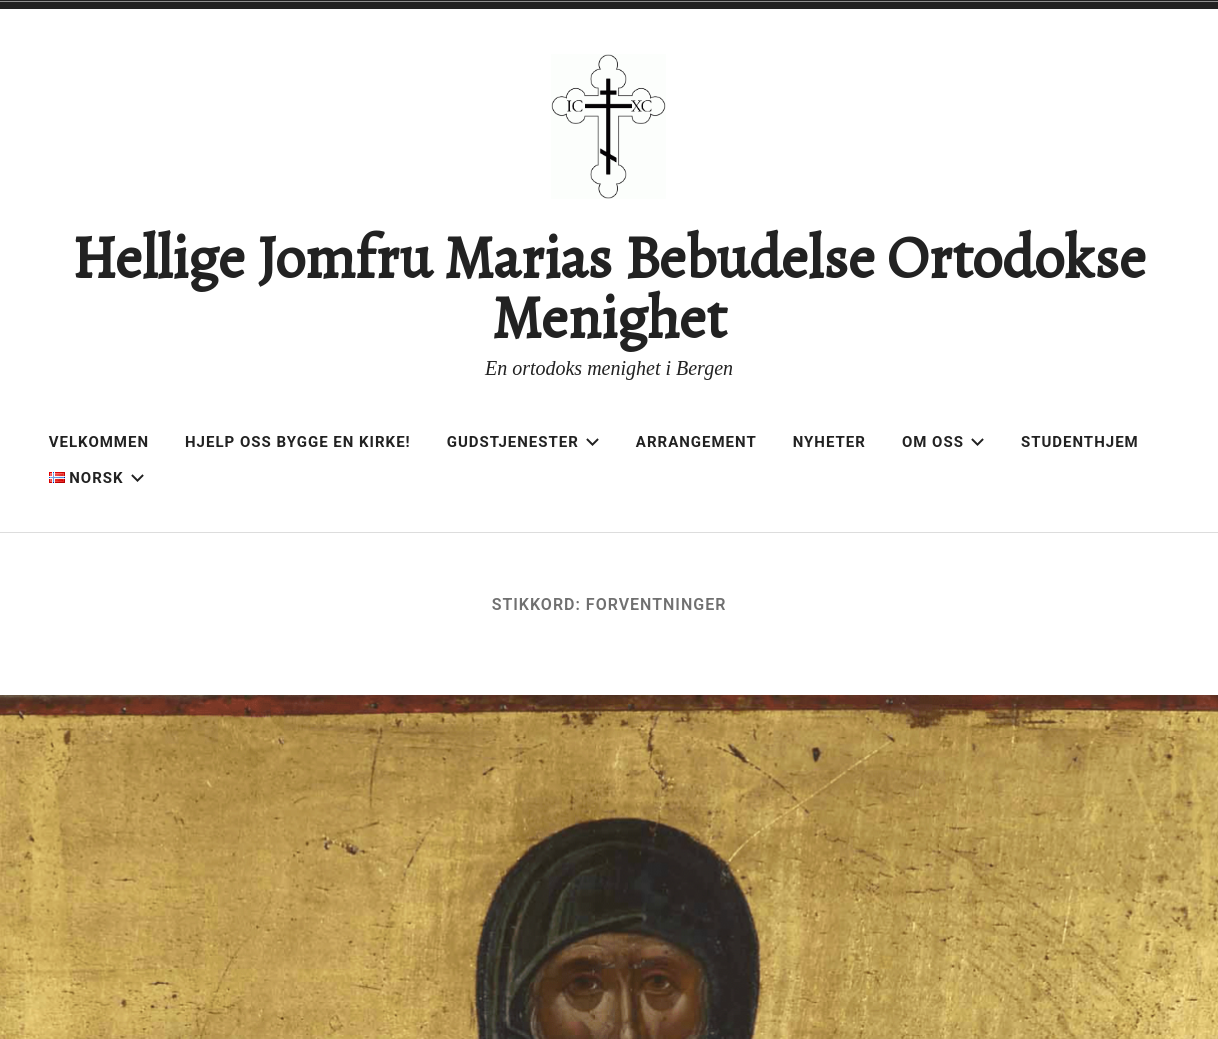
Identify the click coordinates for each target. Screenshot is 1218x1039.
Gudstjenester (523, 442)
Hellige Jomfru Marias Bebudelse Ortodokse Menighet (608, 288)
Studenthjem (1080, 442)
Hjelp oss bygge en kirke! (298, 442)
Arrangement (696, 442)
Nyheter (829, 442)
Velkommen (99, 442)
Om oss (943, 442)
